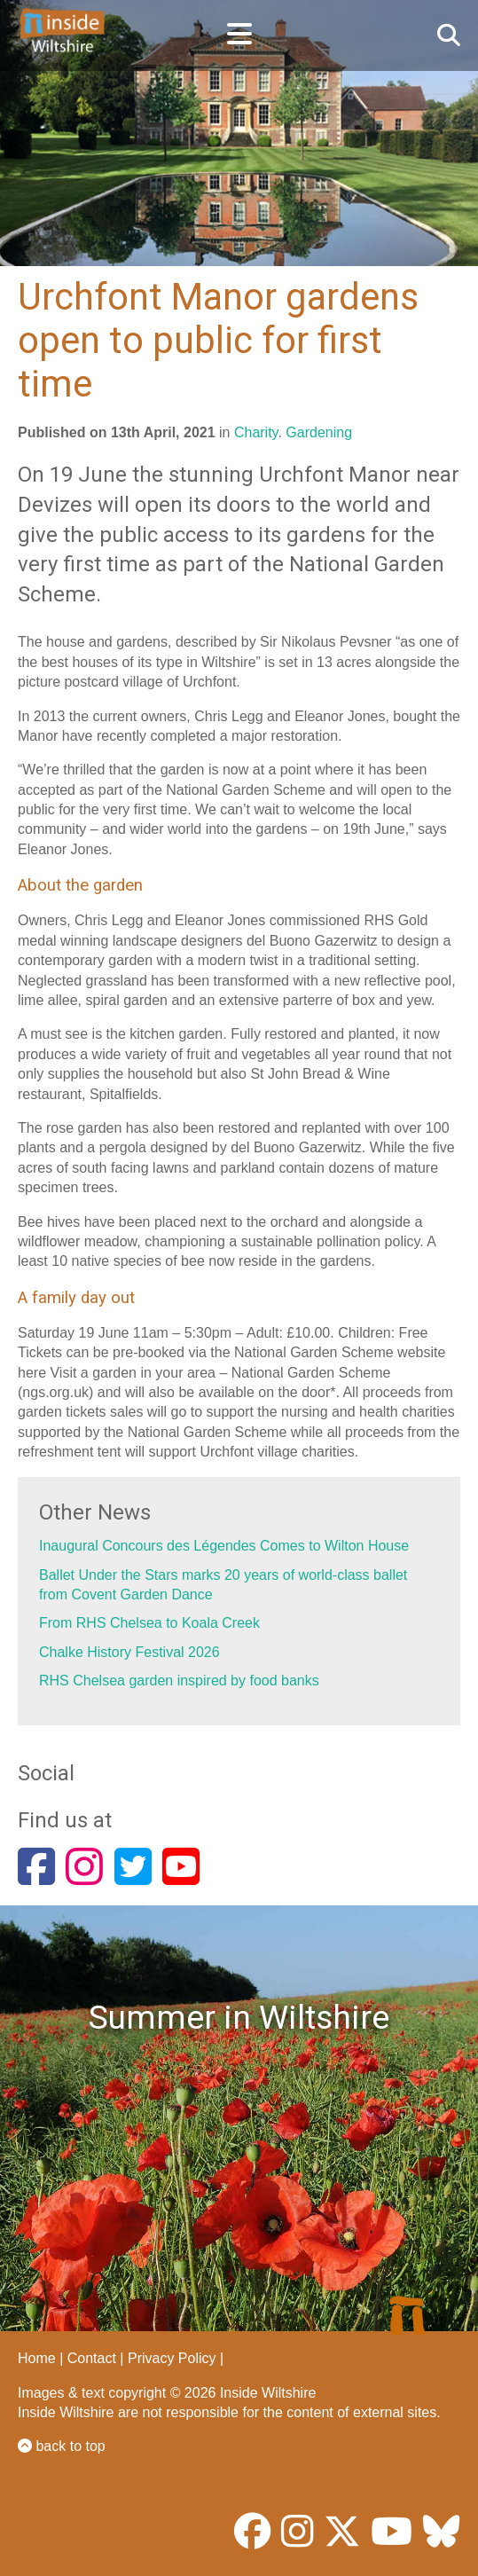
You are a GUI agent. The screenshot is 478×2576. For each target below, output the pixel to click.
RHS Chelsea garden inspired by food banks (179, 1680)
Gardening (319, 432)
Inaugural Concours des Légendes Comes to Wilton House (224, 1545)
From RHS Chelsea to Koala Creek (149, 1622)
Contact (91, 2358)
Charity (256, 432)
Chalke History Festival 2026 (129, 1652)
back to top (62, 2446)
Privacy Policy (172, 2358)
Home (37, 2358)
